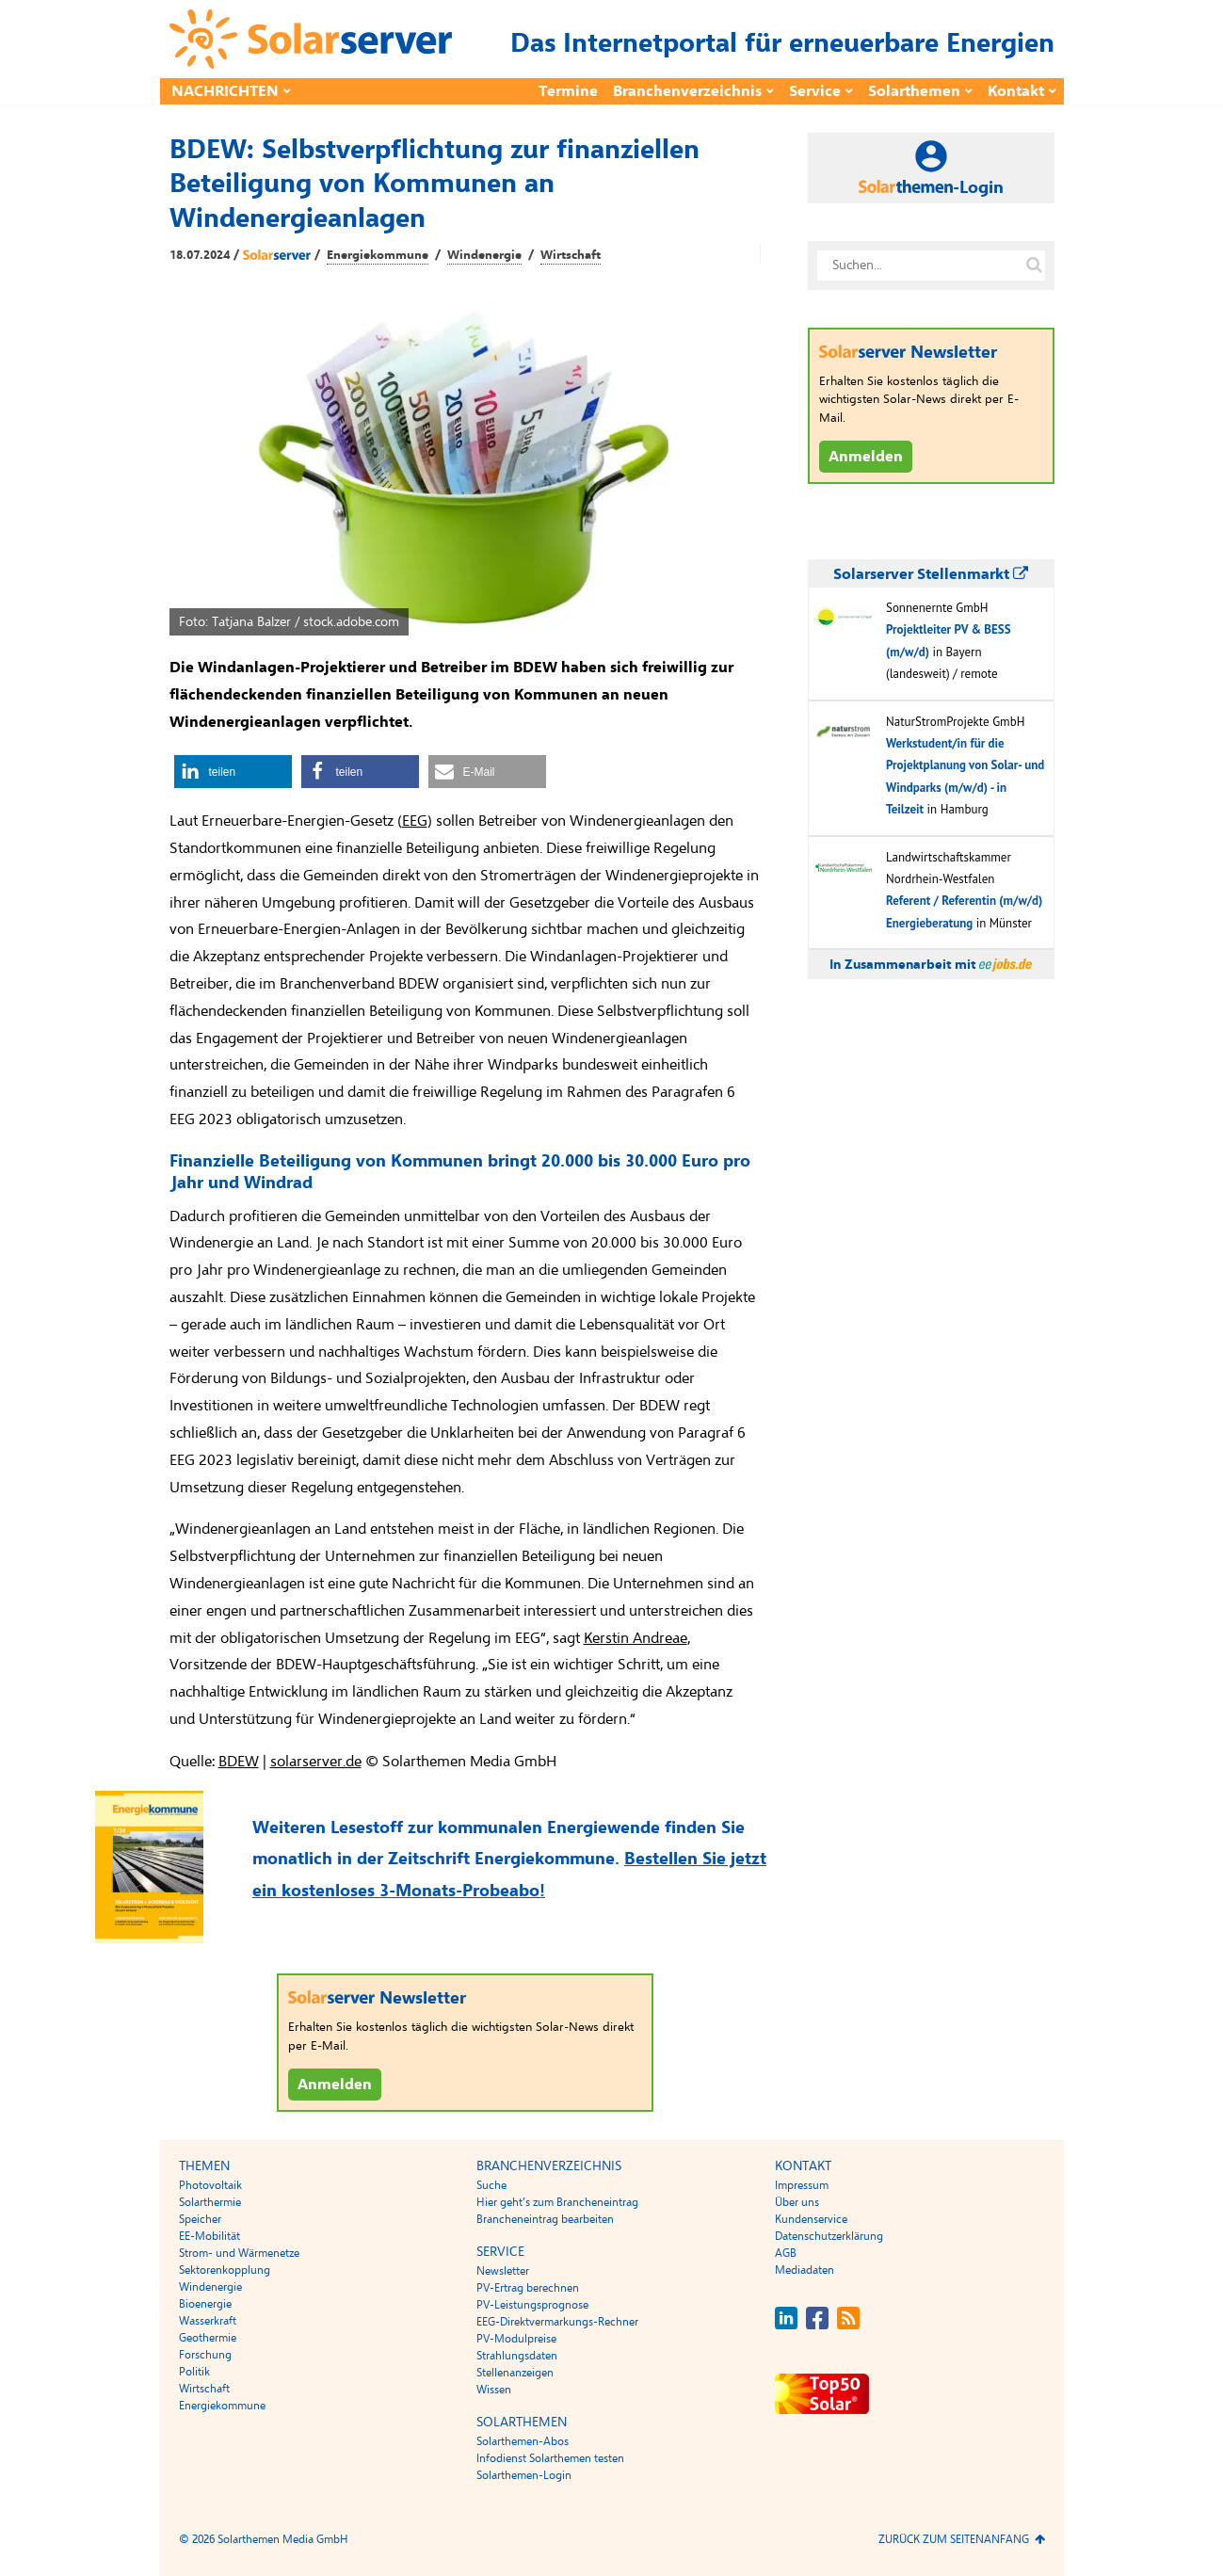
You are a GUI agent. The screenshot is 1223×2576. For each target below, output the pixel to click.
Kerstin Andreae (635, 1638)
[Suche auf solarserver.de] (1035, 265)
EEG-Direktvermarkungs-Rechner (557, 2321)
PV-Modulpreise (516, 2338)
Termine (568, 91)
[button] (233, 771)
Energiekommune (377, 255)
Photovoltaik (210, 2185)
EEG (414, 821)
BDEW (238, 1761)
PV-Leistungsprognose (532, 2304)
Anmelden (335, 2084)
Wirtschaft (570, 255)
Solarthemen (914, 91)
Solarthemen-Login (523, 2475)
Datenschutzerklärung (829, 2236)
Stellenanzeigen (515, 2372)
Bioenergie (205, 2303)
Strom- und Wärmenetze (239, 2253)
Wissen (493, 2389)
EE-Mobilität (209, 2236)
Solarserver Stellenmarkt (930, 574)
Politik (194, 2371)
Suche (491, 2185)
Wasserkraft (207, 2320)
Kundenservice (811, 2219)
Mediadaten (804, 2270)
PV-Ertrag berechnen (527, 2287)
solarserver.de (316, 1761)
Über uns (797, 2202)
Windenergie (484, 255)
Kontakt (1016, 91)
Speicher (200, 2219)
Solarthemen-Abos (522, 2441)
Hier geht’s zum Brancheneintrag (557, 2202)
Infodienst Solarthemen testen (550, 2458)
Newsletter (502, 2270)
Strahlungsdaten (516, 2355)
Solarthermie (210, 2202)
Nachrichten (225, 91)
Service (815, 91)
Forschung (205, 2354)
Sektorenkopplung (224, 2270)
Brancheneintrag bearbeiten (545, 2219)
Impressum (802, 2185)
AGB (786, 2253)
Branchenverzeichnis (687, 91)
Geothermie (207, 2337)
